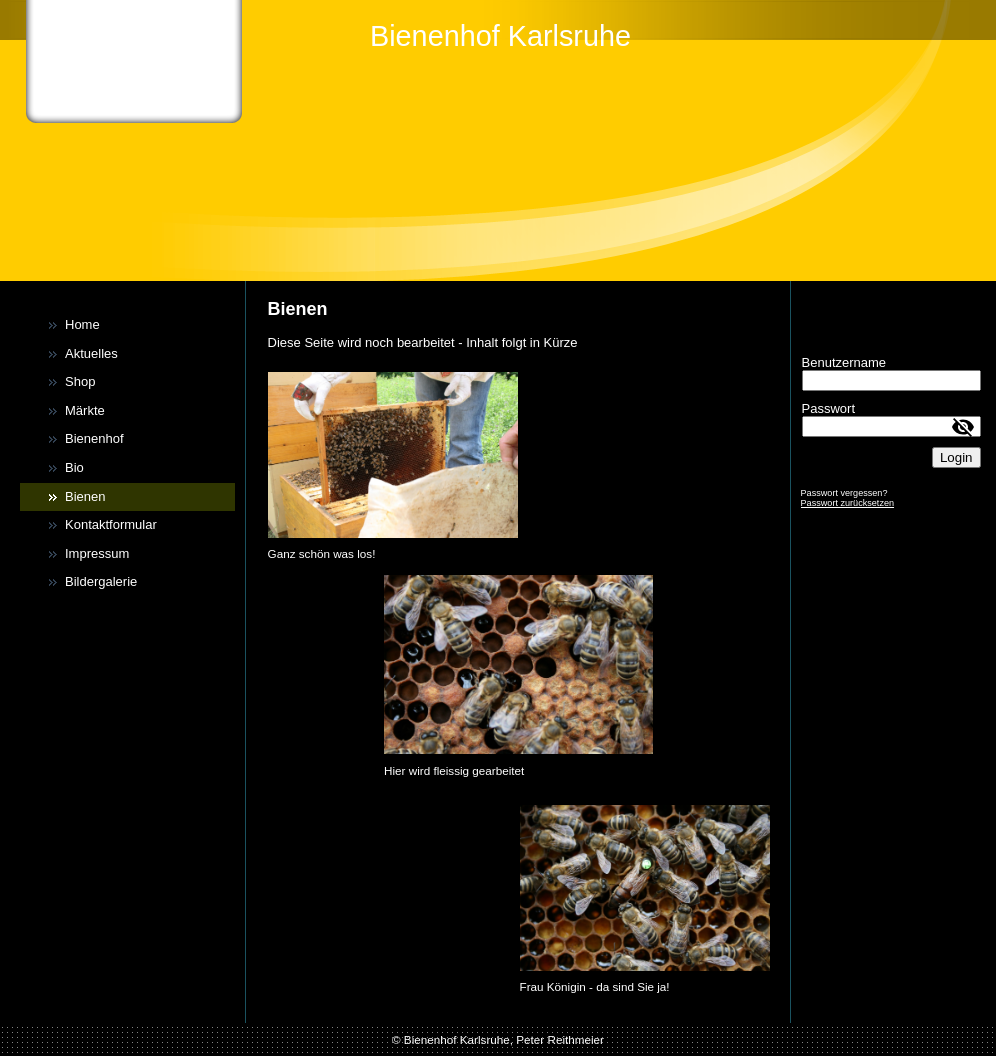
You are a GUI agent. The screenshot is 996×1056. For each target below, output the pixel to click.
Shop (80, 381)
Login (956, 457)
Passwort (828, 408)
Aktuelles (91, 353)
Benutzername (844, 362)
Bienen (85, 496)
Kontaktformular (111, 524)
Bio (74, 467)
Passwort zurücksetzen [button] (848, 503)
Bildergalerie (101, 581)
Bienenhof (94, 438)
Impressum (97, 553)
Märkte (85, 410)
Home (82, 324)
